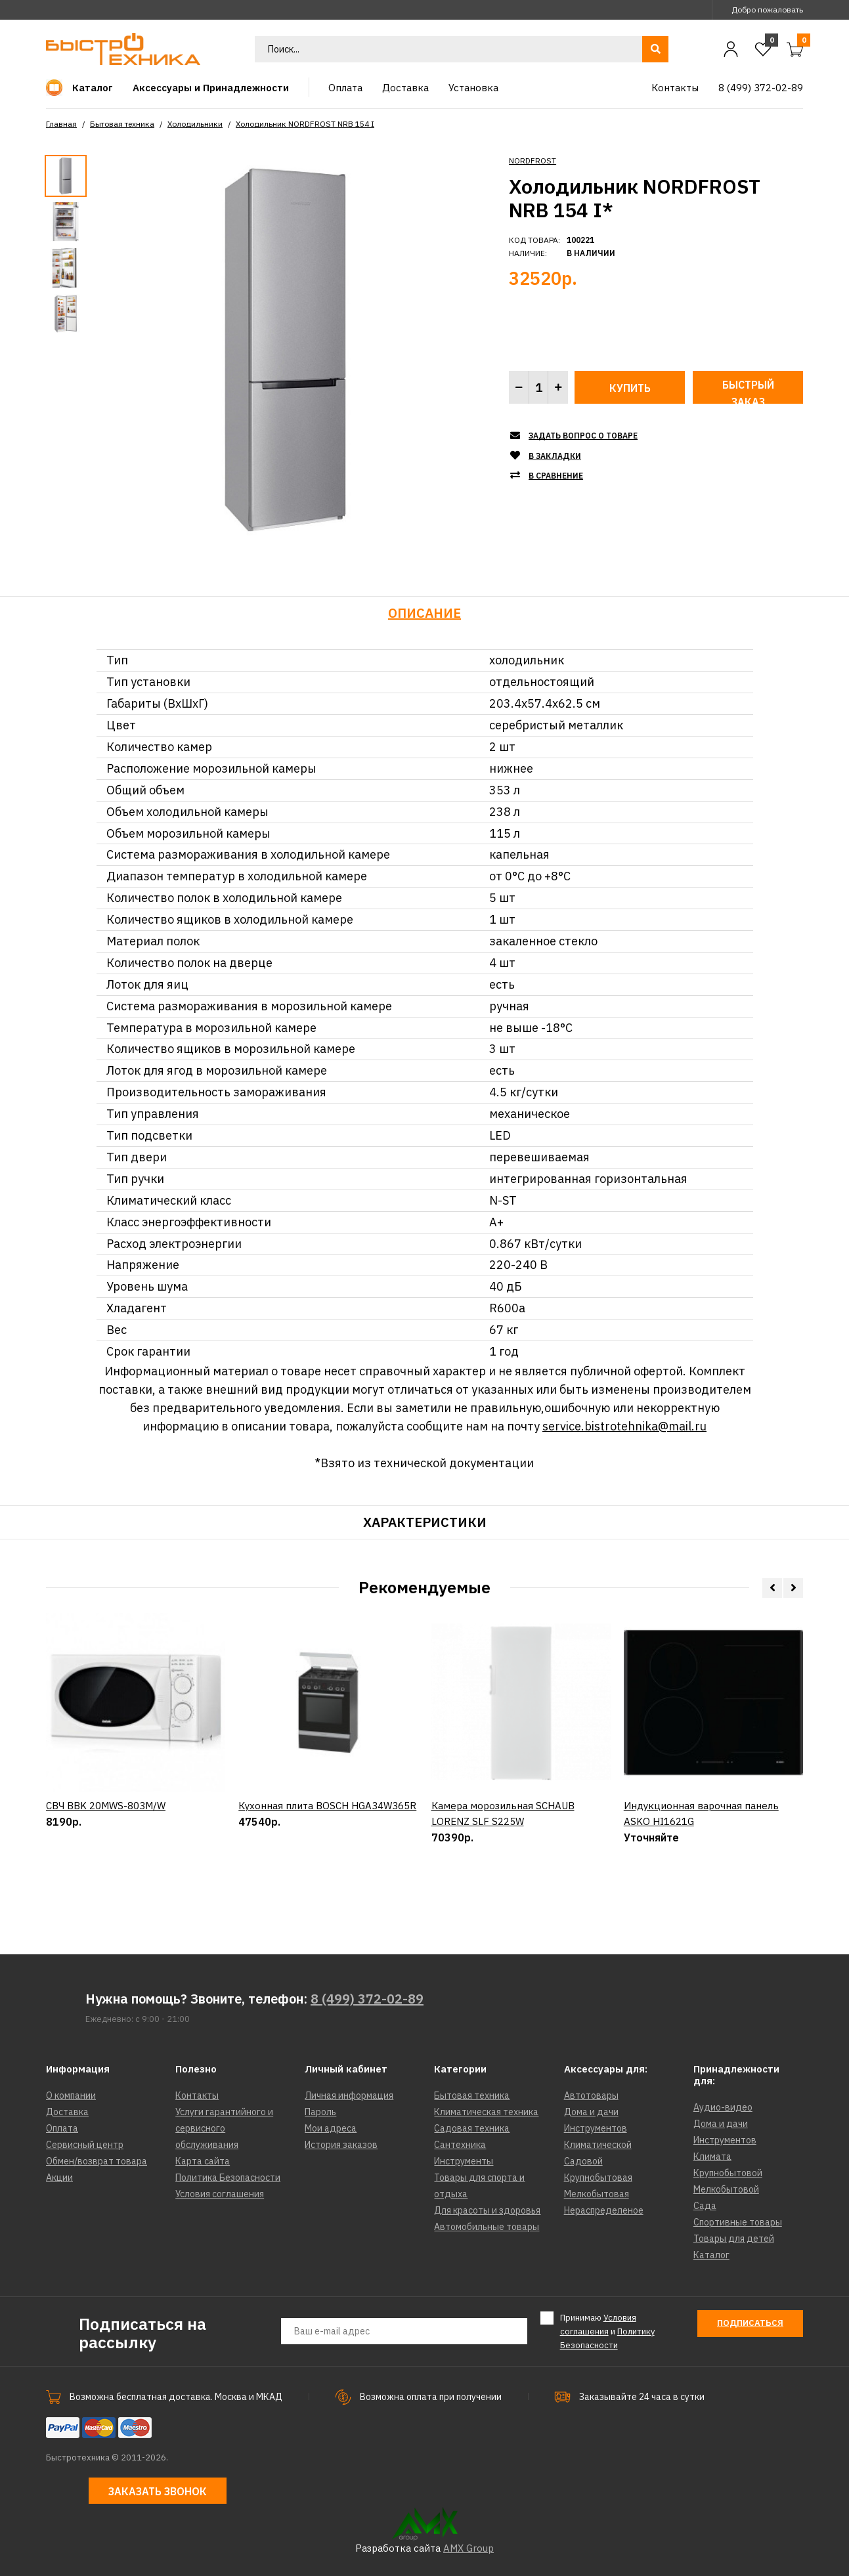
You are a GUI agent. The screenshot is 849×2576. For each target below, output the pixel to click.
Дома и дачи (591, 2112)
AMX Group (468, 2548)
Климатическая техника (486, 2112)
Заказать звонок (157, 2491)
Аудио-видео (722, 2107)
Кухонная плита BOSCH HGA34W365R (327, 1865)
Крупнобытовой (727, 2173)
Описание (424, 613)
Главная (61, 124)
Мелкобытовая (596, 2194)
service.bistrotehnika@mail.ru (624, 1426)
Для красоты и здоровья (487, 2210)
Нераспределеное (603, 2210)
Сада (704, 2206)
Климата (712, 2156)
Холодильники (195, 124)
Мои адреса (331, 2128)
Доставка (67, 2112)
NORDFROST (532, 160)
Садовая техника (472, 2128)
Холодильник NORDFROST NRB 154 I (305, 124)
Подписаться (750, 2323)
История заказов (341, 2145)
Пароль (320, 2112)
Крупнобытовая (598, 2177)
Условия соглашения (219, 2194)
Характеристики (425, 1522)
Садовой (583, 2161)
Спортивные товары (737, 2222)
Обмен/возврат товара (96, 2161)
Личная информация (349, 2095)
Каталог (711, 2255)
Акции (59, 2177)
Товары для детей (733, 2238)
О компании (71, 2095)
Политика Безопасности (227, 2177)
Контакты (197, 2095)
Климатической (598, 2145)
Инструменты (463, 2161)
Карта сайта (202, 2161)
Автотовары (591, 2095)
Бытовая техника (122, 124)
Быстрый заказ (748, 391)
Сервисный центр (84, 2145)
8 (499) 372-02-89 (367, 1998)
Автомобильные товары (486, 2227)
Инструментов (595, 2128)
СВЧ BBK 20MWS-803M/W (105, 1865)
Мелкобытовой (726, 2189)
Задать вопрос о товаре (583, 435)
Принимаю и (607, 2331)
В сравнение (556, 475)
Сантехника (460, 2145)
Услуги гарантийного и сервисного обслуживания (224, 2128)
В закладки (555, 456)
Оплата (62, 2128)
